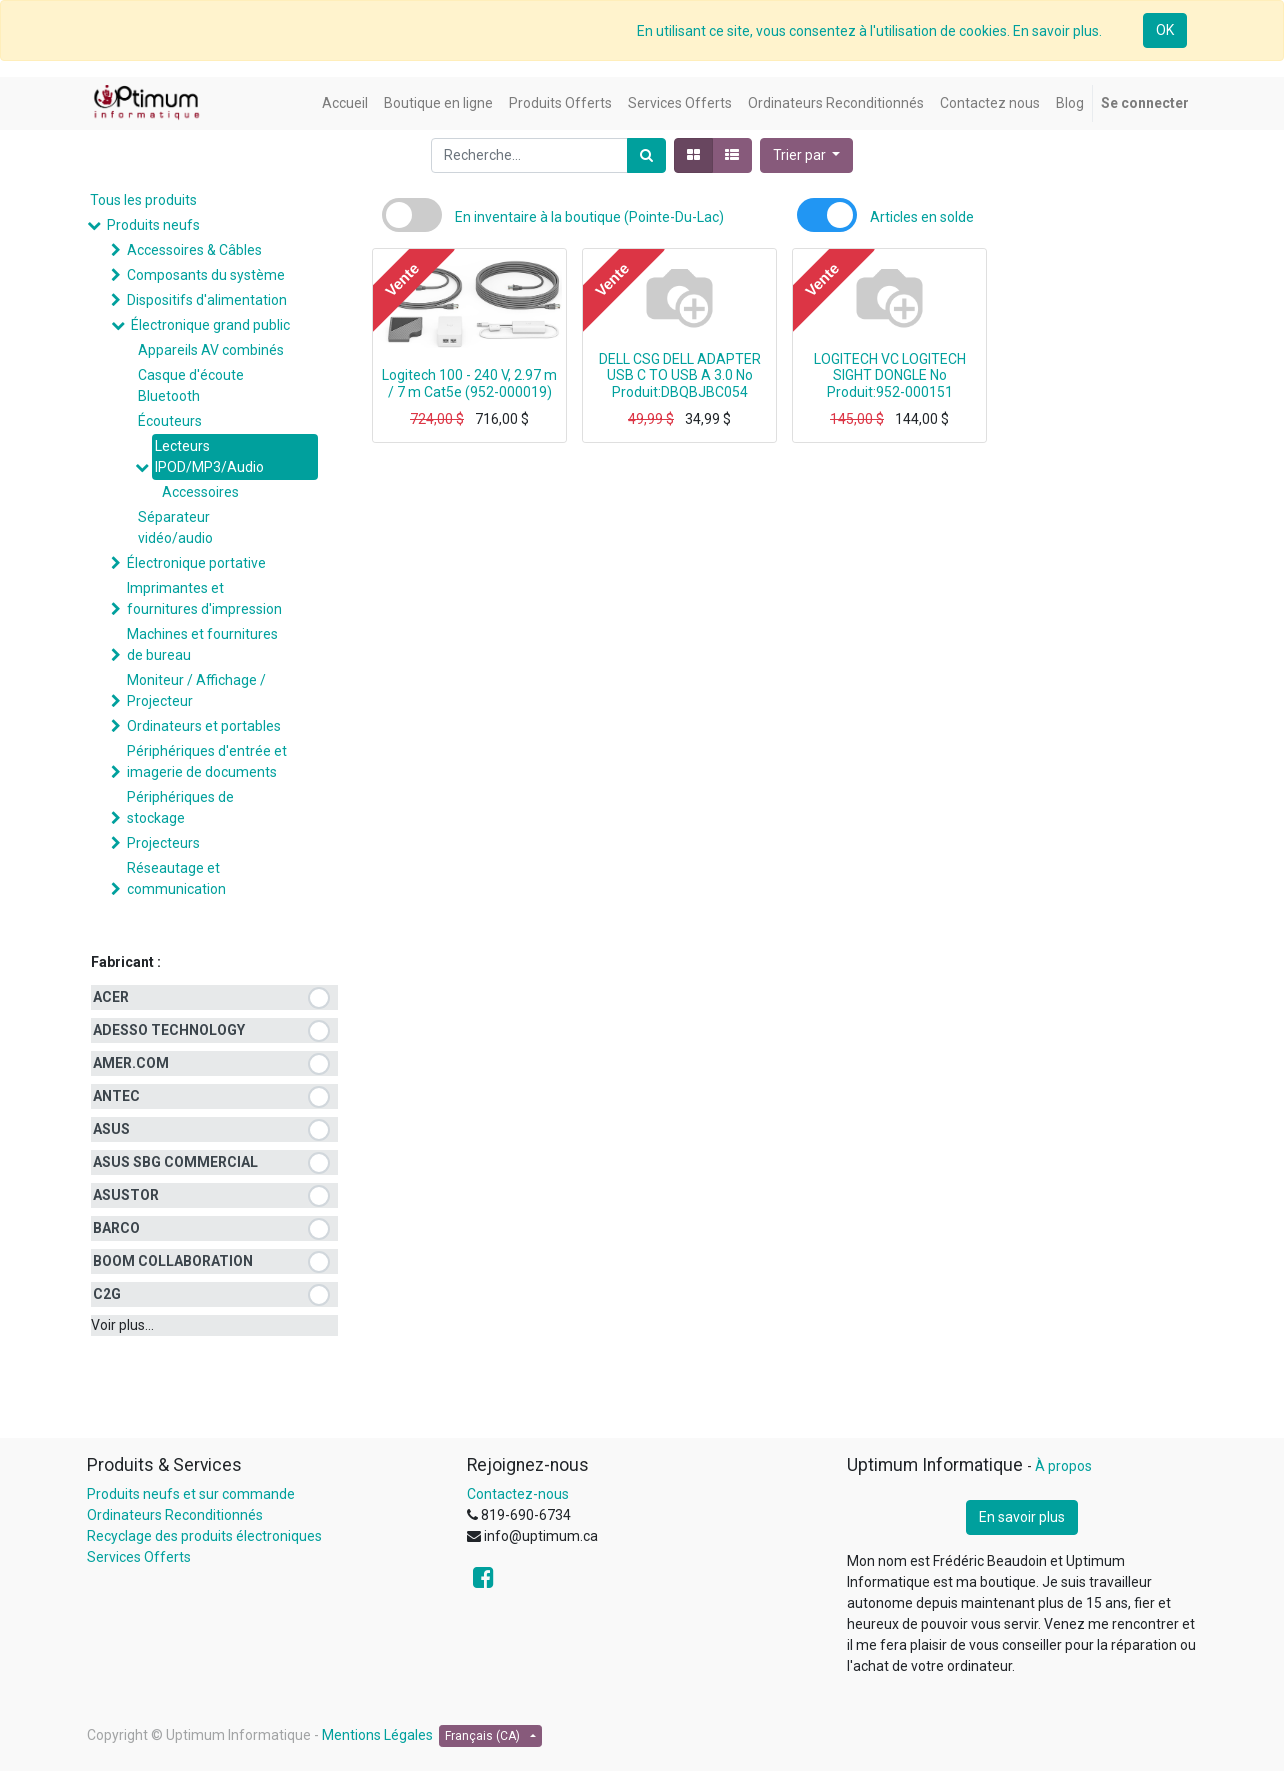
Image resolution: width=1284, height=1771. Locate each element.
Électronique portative (196, 563)
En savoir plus (1022, 1517)
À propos (1063, 1466)
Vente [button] (402, 279)
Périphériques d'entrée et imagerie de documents (207, 761)
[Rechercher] (646, 155)
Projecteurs (163, 843)
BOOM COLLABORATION (173, 1261)
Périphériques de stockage (180, 807)
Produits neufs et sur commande (191, 1494)
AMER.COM (131, 1063)
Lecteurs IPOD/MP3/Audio (209, 456)
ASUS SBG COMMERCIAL (175, 1162)
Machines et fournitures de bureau (202, 644)
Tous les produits (143, 200)
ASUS (111, 1129)
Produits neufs (153, 225)
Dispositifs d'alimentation (207, 300)
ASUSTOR (126, 1195)
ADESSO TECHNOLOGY (169, 1030)
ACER (111, 997)
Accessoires (200, 492)
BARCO (116, 1228)
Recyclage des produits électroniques (204, 1536)
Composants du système (206, 275)
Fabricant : (126, 962)
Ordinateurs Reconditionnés (175, 1515)
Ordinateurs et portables (204, 726)
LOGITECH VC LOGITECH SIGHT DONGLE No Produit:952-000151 (890, 376)
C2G (107, 1294)
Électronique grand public (210, 325)
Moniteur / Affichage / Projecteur (196, 690)
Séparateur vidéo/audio (175, 527)
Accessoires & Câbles (194, 250)
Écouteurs (170, 421)
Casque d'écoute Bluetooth (191, 385)
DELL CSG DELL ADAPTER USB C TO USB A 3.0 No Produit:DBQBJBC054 (680, 376)
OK (1165, 30)
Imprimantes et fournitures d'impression (204, 598)
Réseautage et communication (176, 878)
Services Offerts (139, 1557)
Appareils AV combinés (211, 350)
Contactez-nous (518, 1494)
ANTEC (116, 1096)
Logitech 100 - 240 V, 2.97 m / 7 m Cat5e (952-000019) (469, 383)
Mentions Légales (377, 1735)
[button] (807, 155)
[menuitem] (345, 103)
